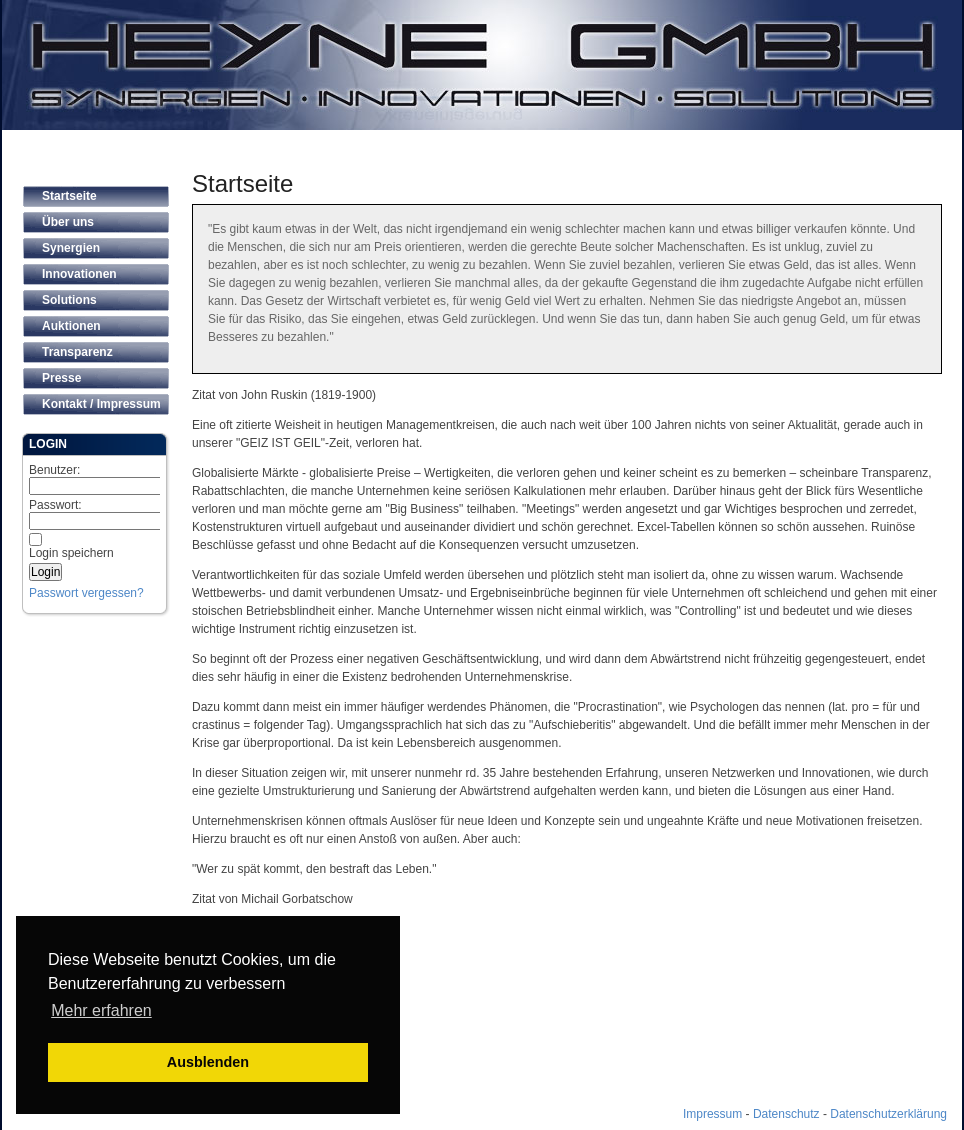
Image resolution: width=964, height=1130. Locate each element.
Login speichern (71, 553)
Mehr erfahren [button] (101, 1010)
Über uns (68, 222)
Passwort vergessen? (86, 593)
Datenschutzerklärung (888, 1114)
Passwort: (106, 514)
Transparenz (77, 352)
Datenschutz (786, 1114)
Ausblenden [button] (208, 1062)
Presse (61, 378)
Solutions (69, 300)
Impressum (712, 1114)
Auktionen (71, 326)
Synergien (71, 248)
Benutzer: (106, 479)
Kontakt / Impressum (101, 404)
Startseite (69, 196)
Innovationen (79, 274)
